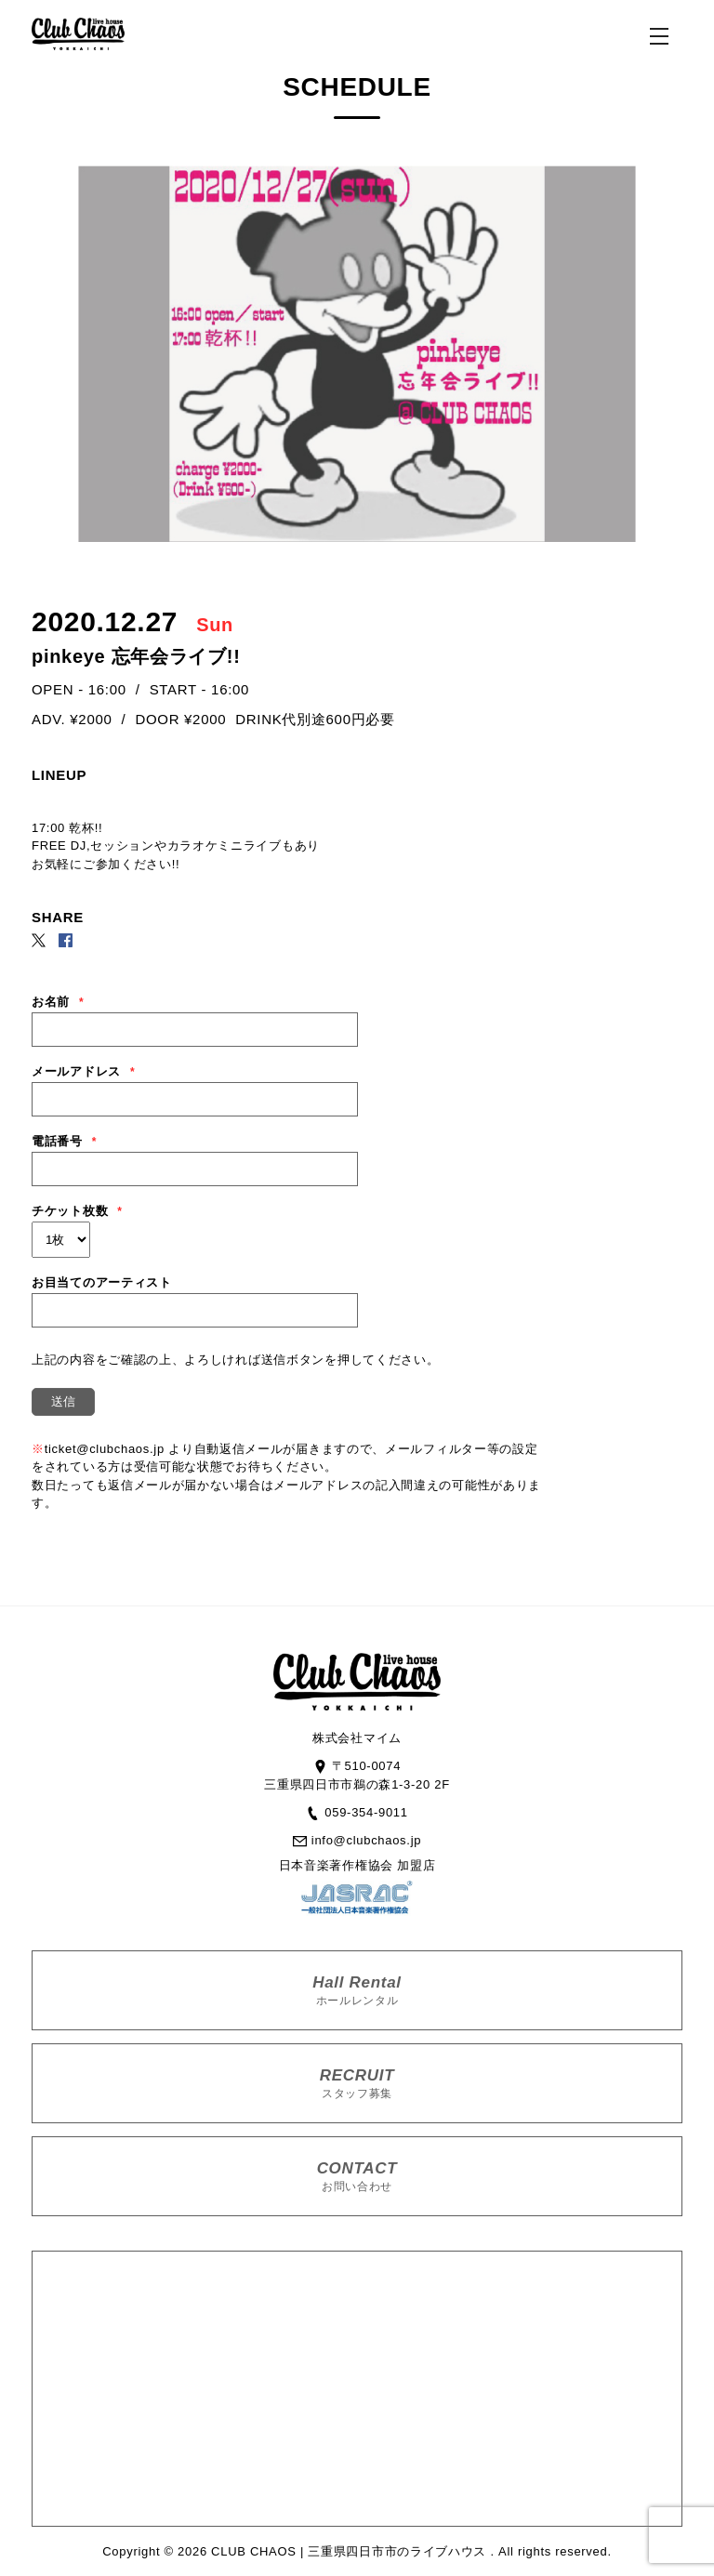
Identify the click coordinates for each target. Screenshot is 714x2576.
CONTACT (357, 2176)
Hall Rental (357, 1990)
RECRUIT (357, 2083)
